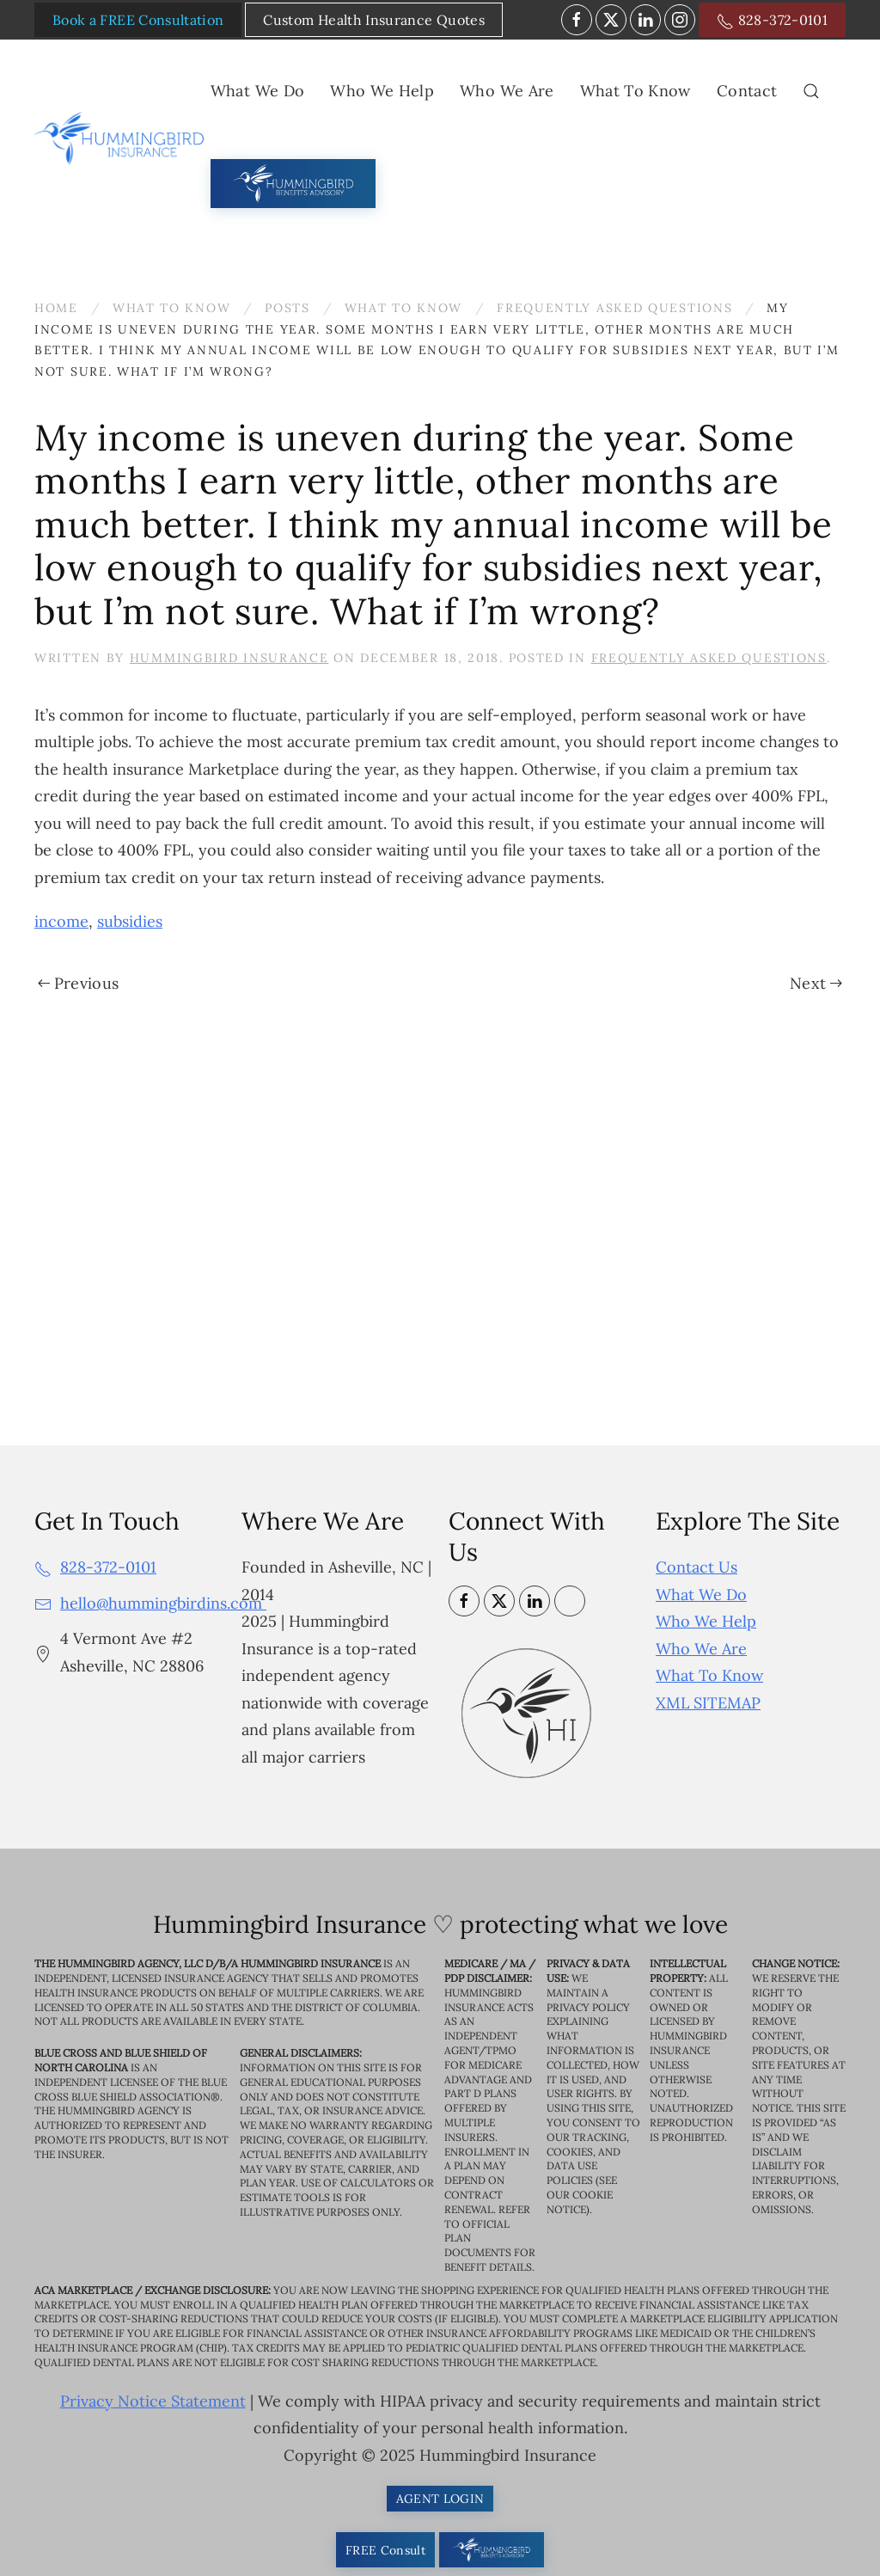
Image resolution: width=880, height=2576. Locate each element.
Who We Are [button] (507, 91)
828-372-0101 (772, 20)
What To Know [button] (635, 91)
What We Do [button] (258, 91)
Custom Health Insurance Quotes (374, 19)
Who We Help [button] (382, 91)
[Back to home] (122, 138)
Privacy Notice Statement (153, 2401)
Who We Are (701, 1649)
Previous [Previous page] (78, 983)
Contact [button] (747, 91)
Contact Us (696, 1567)
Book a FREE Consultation (137, 19)
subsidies (129, 921)
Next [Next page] (816, 983)
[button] (811, 91)
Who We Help (706, 1621)
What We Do (701, 1594)
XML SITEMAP (708, 1703)
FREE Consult (385, 2550)
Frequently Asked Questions (709, 657)
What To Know (709, 1675)
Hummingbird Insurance (229, 657)
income (61, 921)
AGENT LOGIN (440, 2498)
